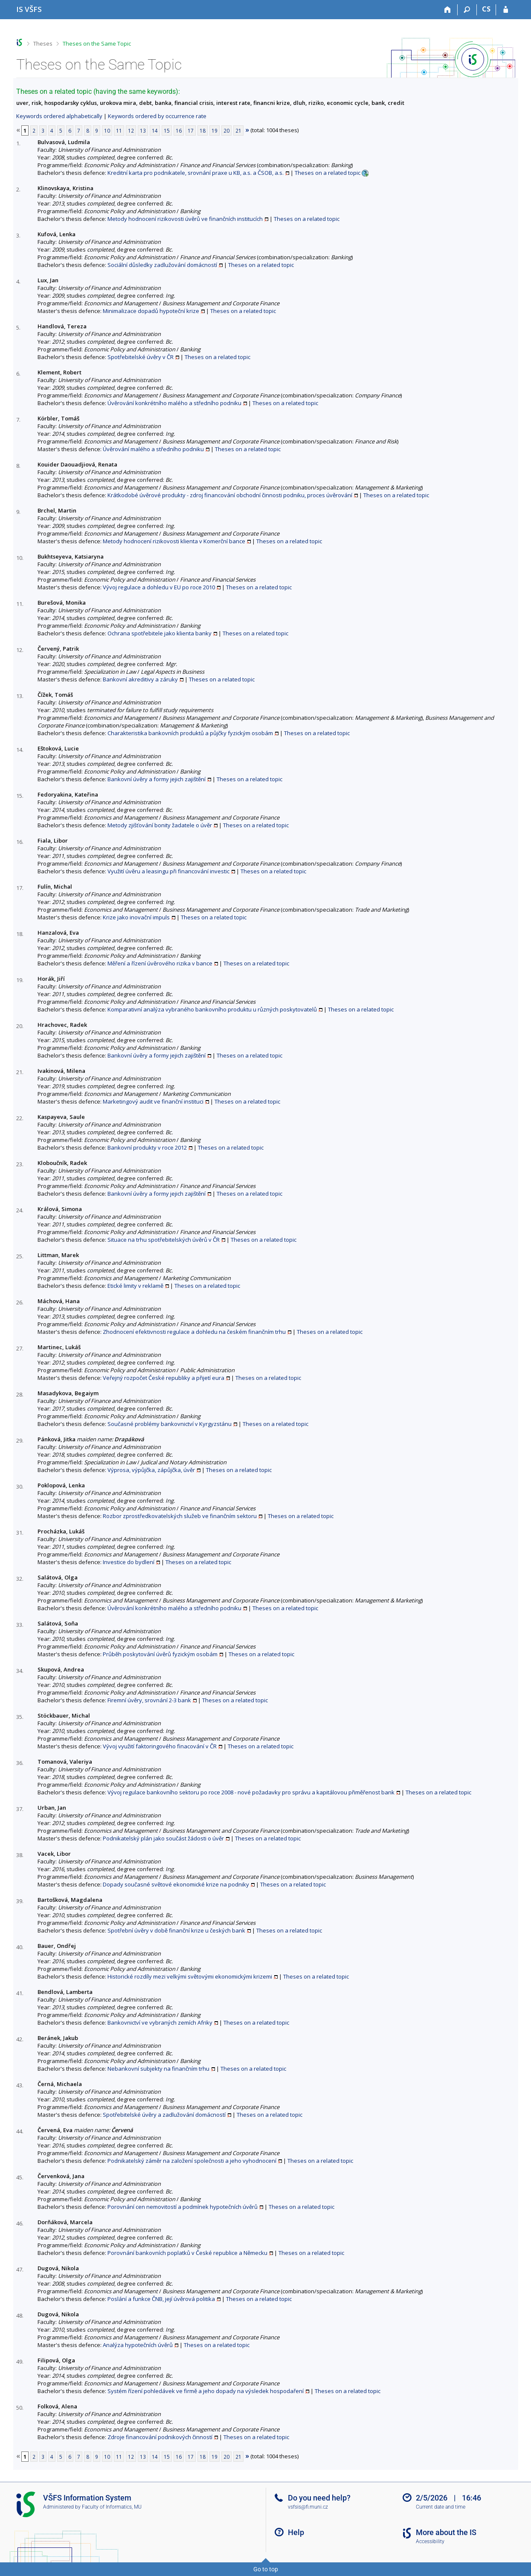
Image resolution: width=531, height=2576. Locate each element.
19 (215, 130)
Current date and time (440, 2507)
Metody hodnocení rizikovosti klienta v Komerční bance (174, 541)
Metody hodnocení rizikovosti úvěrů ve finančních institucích (185, 219)
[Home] (448, 9)
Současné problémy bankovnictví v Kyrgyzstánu (169, 1424)
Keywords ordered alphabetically (59, 116)
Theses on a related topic (327, 173)
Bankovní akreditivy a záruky (140, 679)
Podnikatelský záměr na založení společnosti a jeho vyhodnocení (191, 2161)
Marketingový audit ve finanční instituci (153, 1101)
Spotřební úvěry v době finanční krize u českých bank (176, 1930)
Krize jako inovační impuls (136, 917)
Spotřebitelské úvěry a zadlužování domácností (164, 2114)
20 (226, 130)
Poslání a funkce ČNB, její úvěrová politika (161, 2299)
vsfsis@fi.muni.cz (308, 2507)
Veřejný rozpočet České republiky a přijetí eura (163, 1378)
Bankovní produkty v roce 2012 (147, 1147)
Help (296, 2532)
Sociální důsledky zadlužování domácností (162, 265)
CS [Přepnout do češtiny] (486, 9)
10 (107, 130)
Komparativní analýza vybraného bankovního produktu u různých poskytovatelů (212, 1009)
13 (143, 130)
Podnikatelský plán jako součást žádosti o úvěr (163, 1838)
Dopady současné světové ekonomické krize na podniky (176, 1884)
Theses (42, 43)
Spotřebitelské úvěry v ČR (140, 357)
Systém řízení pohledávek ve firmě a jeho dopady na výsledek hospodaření (205, 2391)
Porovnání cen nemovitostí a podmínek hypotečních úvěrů (182, 2207)
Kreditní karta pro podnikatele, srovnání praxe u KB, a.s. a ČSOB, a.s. (195, 173)
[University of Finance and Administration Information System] (29, 9)
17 (191, 130)
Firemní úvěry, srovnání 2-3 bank (149, 1700)
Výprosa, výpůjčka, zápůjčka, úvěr (151, 1470)
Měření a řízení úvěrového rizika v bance (159, 963)
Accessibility (430, 2541)
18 (203, 130)
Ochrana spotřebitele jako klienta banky (159, 633)
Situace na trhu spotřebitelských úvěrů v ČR (163, 1239)
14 (155, 130)
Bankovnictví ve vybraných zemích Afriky (159, 2022)
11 (119, 130)
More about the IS (446, 2532)
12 (131, 130)
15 (167, 130)
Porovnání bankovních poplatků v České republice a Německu (187, 2253)
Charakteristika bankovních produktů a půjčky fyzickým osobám (190, 733)
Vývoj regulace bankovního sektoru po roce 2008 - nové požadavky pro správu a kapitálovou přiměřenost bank (251, 1792)
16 (179, 130)
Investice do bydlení (128, 1562)
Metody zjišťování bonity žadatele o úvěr (159, 825)
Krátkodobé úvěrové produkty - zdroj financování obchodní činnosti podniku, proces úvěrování (229, 495)
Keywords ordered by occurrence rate (157, 116)
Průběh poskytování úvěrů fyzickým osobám (160, 1654)
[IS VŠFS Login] (505, 9)
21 (238, 130)
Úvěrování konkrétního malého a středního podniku (174, 403)
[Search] (467, 9)
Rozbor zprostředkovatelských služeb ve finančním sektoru (180, 1516)
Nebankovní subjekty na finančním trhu (158, 2068)
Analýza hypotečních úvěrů (138, 2345)
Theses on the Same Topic (97, 43)
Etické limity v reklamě (135, 1285)
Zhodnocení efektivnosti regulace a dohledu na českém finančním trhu (194, 1332)
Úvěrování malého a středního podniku (153, 449)
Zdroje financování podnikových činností (159, 2437)
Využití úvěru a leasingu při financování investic (168, 871)
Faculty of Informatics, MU (112, 2507)
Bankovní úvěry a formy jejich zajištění (156, 779)
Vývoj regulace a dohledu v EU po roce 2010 (159, 587)
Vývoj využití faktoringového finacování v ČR (160, 1746)
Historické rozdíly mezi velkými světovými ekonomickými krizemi (189, 1976)
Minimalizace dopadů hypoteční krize (151, 311)
